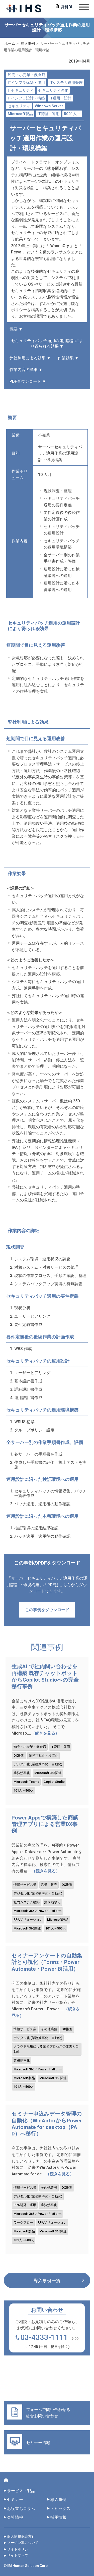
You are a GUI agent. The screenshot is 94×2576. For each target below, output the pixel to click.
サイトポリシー (19, 2549)
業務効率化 (22, 1773)
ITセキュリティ (21, 90)
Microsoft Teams (26, 1782)
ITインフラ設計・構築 (26, 98)
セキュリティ (19, 106)
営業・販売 (49, 1885)
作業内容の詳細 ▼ (26, 369)
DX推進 (19, 1755)
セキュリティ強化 (53, 90)
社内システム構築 (27, 1902)
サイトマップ (17, 2555)
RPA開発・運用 (25, 2205)
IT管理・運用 (48, 114)
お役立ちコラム (21, 2508)
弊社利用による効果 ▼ (30, 358)
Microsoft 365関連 (48, 1773)
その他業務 (49, 2029)
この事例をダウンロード (47, 1609)
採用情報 (58, 2517)
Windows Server (49, 106)
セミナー (15, 2499)
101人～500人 (24, 1790)
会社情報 (15, 2517)
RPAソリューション (28, 1919)
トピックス (62, 2508)
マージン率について (23, 2543)
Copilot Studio (54, 1782)
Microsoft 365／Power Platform (37, 1911)
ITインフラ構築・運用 (26, 82)
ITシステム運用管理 (66, 82)
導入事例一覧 (47, 2280)
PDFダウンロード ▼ (28, 381)
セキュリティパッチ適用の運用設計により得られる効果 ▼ (47, 343)
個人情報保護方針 (21, 2536)
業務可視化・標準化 (43, 1755)
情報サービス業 (25, 1885)
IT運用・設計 (60, 98)
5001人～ (72, 114)
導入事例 (58, 2499)
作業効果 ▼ (68, 358)
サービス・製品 (21, 2490)
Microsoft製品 (20, 114)
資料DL (66, 7)
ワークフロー (23, 2222)
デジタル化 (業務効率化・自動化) (38, 1764)
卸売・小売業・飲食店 (26, 75)
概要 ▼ (16, 329)
